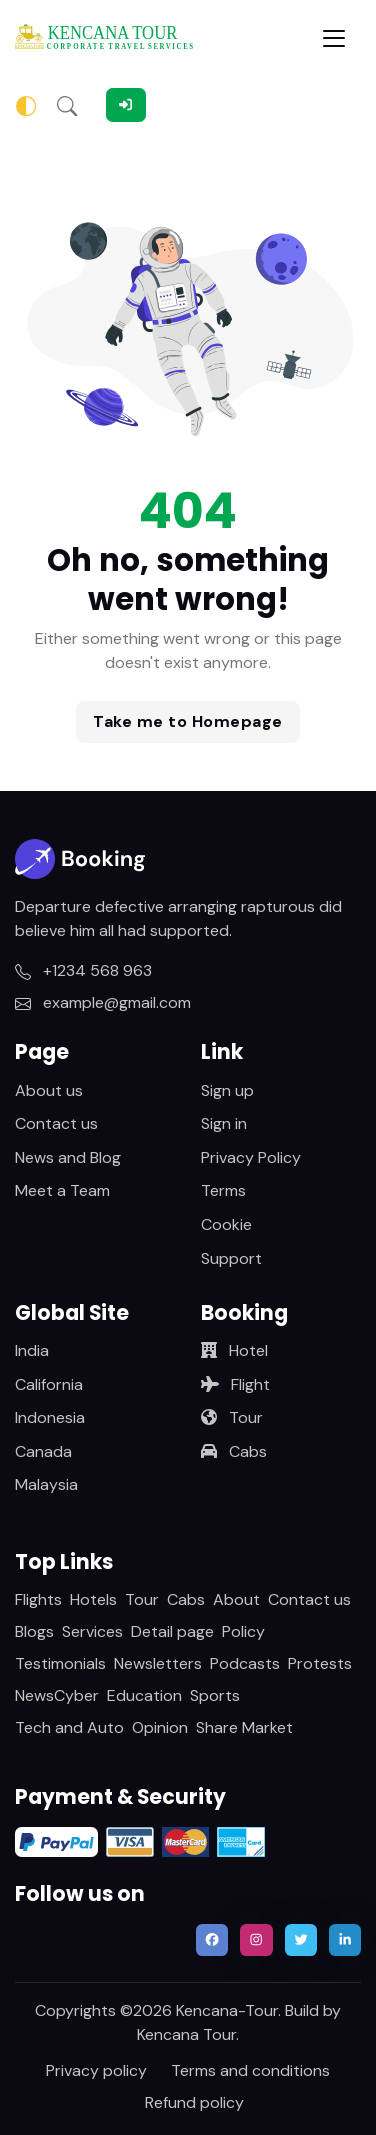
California (49, 1384)
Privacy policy (96, 2070)
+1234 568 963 (83, 970)
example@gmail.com (103, 1002)
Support (231, 1258)
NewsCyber (57, 1695)
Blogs (34, 1631)
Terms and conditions (250, 2070)
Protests (320, 1663)
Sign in (224, 1123)
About (236, 1599)
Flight (235, 1384)
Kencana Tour (186, 2034)
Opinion (160, 1727)
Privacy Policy (251, 1157)
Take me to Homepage (188, 721)
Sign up (227, 1090)
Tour (232, 1417)
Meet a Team (62, 1190)
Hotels (93, 1599)
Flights (38, 1599)
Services (92, 1631)
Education (144, 1695)
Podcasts (245, 1663)
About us (49, 1090)
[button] (67, 105)
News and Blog (68, 1157)
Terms (223, 1190)
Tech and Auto (69, 1727)
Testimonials (60, 1663)
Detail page (172, 1631)
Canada (43, 1451)
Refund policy (194, 2102)
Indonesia (50, 1417)
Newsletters (158, 1663)
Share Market (244, 1727)
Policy (243, 1631)
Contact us (56, 1123)
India (32, 1350)
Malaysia (46, 1484)
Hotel (234, 1350)
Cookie (226, 1224)
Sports (215, 1695)
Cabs (234, 1451)
